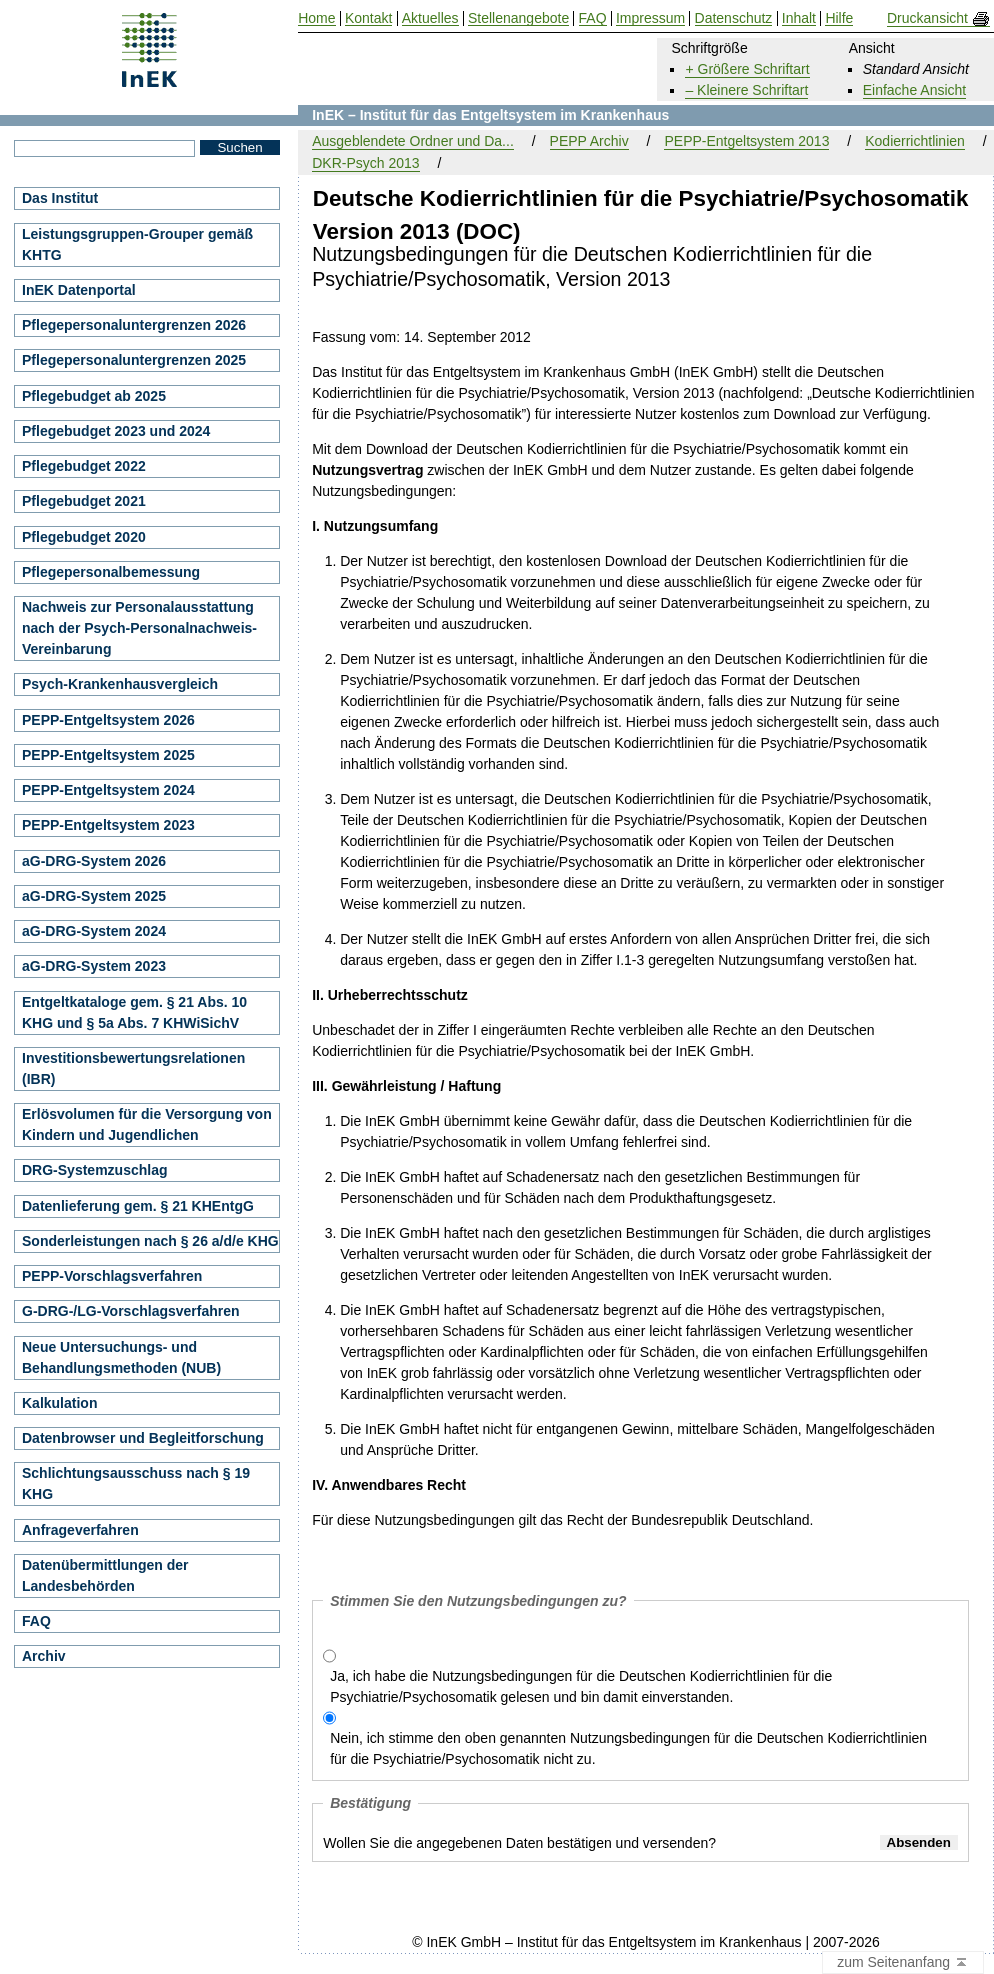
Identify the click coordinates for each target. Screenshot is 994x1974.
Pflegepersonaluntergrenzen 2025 (134, 360)
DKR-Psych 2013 (365, 163)
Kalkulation (59, 1403)
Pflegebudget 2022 (84, 466)
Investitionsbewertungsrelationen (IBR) (133, 1068)
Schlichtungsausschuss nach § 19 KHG (136, 1483)
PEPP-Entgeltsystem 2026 (108, 720)
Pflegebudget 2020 (84, 537)
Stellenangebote (518, 18)
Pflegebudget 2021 (84, 501)
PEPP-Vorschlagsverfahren (112, 1276)
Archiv (44, 1656)
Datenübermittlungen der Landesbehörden (105, 1575)
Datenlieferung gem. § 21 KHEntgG (138, 1206)
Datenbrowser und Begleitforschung (143, 1438)
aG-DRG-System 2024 (94, 931)
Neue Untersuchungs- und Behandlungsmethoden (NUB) (121, 1357)
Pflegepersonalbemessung (111, 572)
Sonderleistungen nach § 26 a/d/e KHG (150, 1241)
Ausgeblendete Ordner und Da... (413, 141)
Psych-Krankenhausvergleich (120, 684)
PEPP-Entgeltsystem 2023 (108, 825)
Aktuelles (430, 18)
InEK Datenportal (79, 290)
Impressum (650, 18)
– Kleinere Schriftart (746, 90)
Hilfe (839, 18)
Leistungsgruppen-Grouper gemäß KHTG (137, 244)
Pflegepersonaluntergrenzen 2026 (134, 325)
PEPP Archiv (589, 141)
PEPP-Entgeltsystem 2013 (746, 141)
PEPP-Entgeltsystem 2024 (108, 790)
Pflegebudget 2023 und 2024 (116, 431)
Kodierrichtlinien (915, 141)
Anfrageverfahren (80, 1530)
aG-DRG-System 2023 (94, 966)
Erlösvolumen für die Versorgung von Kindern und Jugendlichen (147, 1124)
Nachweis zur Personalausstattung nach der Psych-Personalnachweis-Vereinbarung (139, 628)
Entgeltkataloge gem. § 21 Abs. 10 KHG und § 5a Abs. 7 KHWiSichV (134, 1012)
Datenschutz (734, 18)
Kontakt (368, 18)
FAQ (36, 1621)
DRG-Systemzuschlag (94, 1170)
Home (316, 18)
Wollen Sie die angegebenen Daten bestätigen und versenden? (519, 1843)
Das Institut (60, 198)
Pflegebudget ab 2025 (94, 396)
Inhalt (799, 18)
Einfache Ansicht (915, 90)
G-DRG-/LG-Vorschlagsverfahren (131, 1311)
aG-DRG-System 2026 (94, 861)
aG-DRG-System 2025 (94, 896)
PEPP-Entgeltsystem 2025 (108, 755)
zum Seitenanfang (903, 1963)
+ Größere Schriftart (747, 69)
